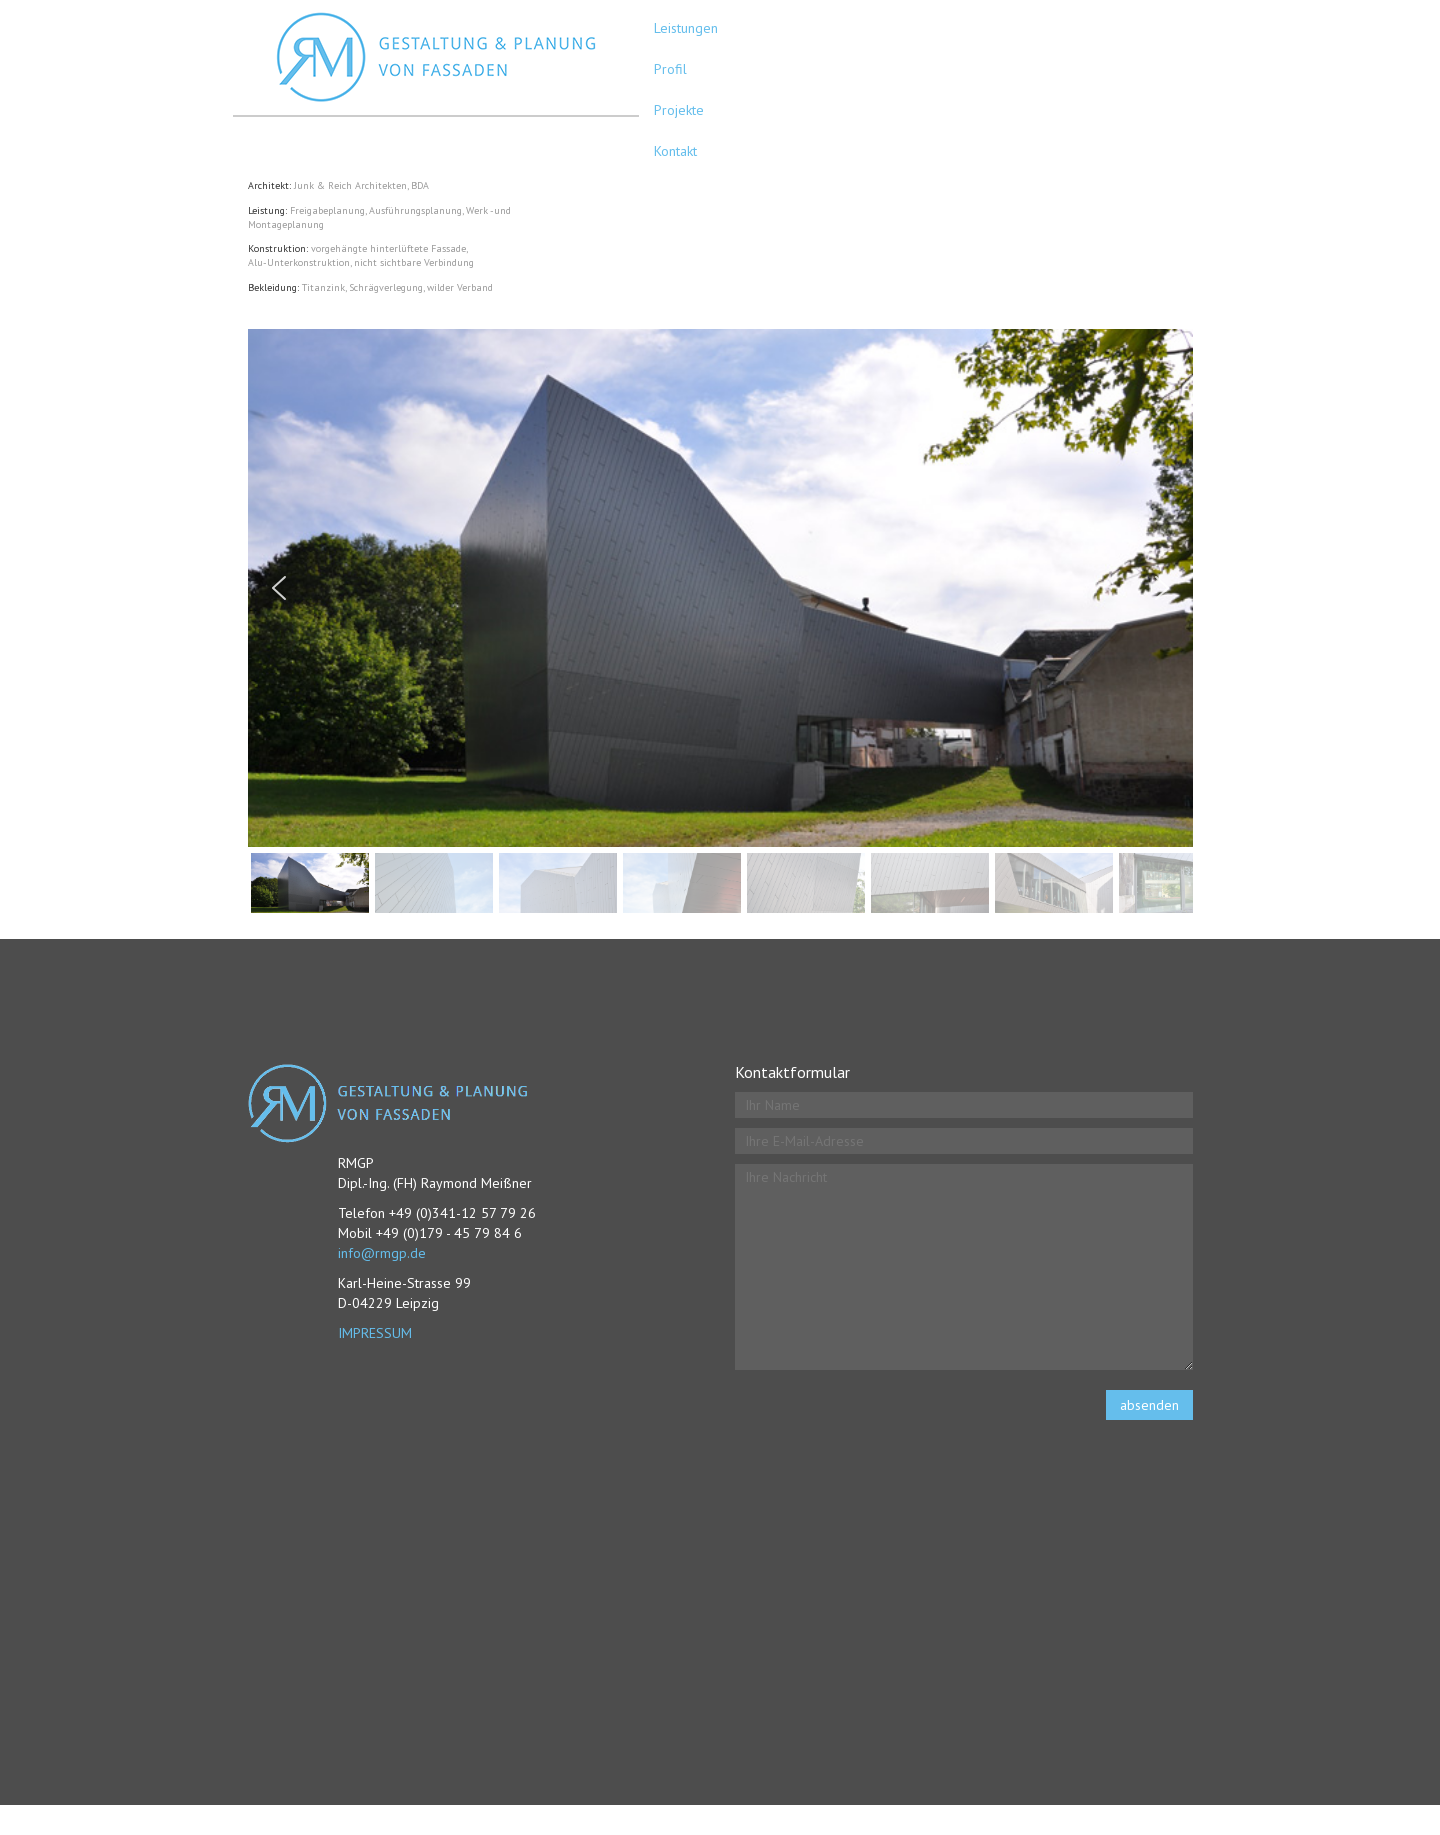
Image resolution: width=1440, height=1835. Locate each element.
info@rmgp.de (382, 1253)
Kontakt (675, 151)
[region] (720, 624)
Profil (670, 69)
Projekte (679, 110)
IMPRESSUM (375, 1333)
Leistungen (686, 28)
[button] (279, 588)
